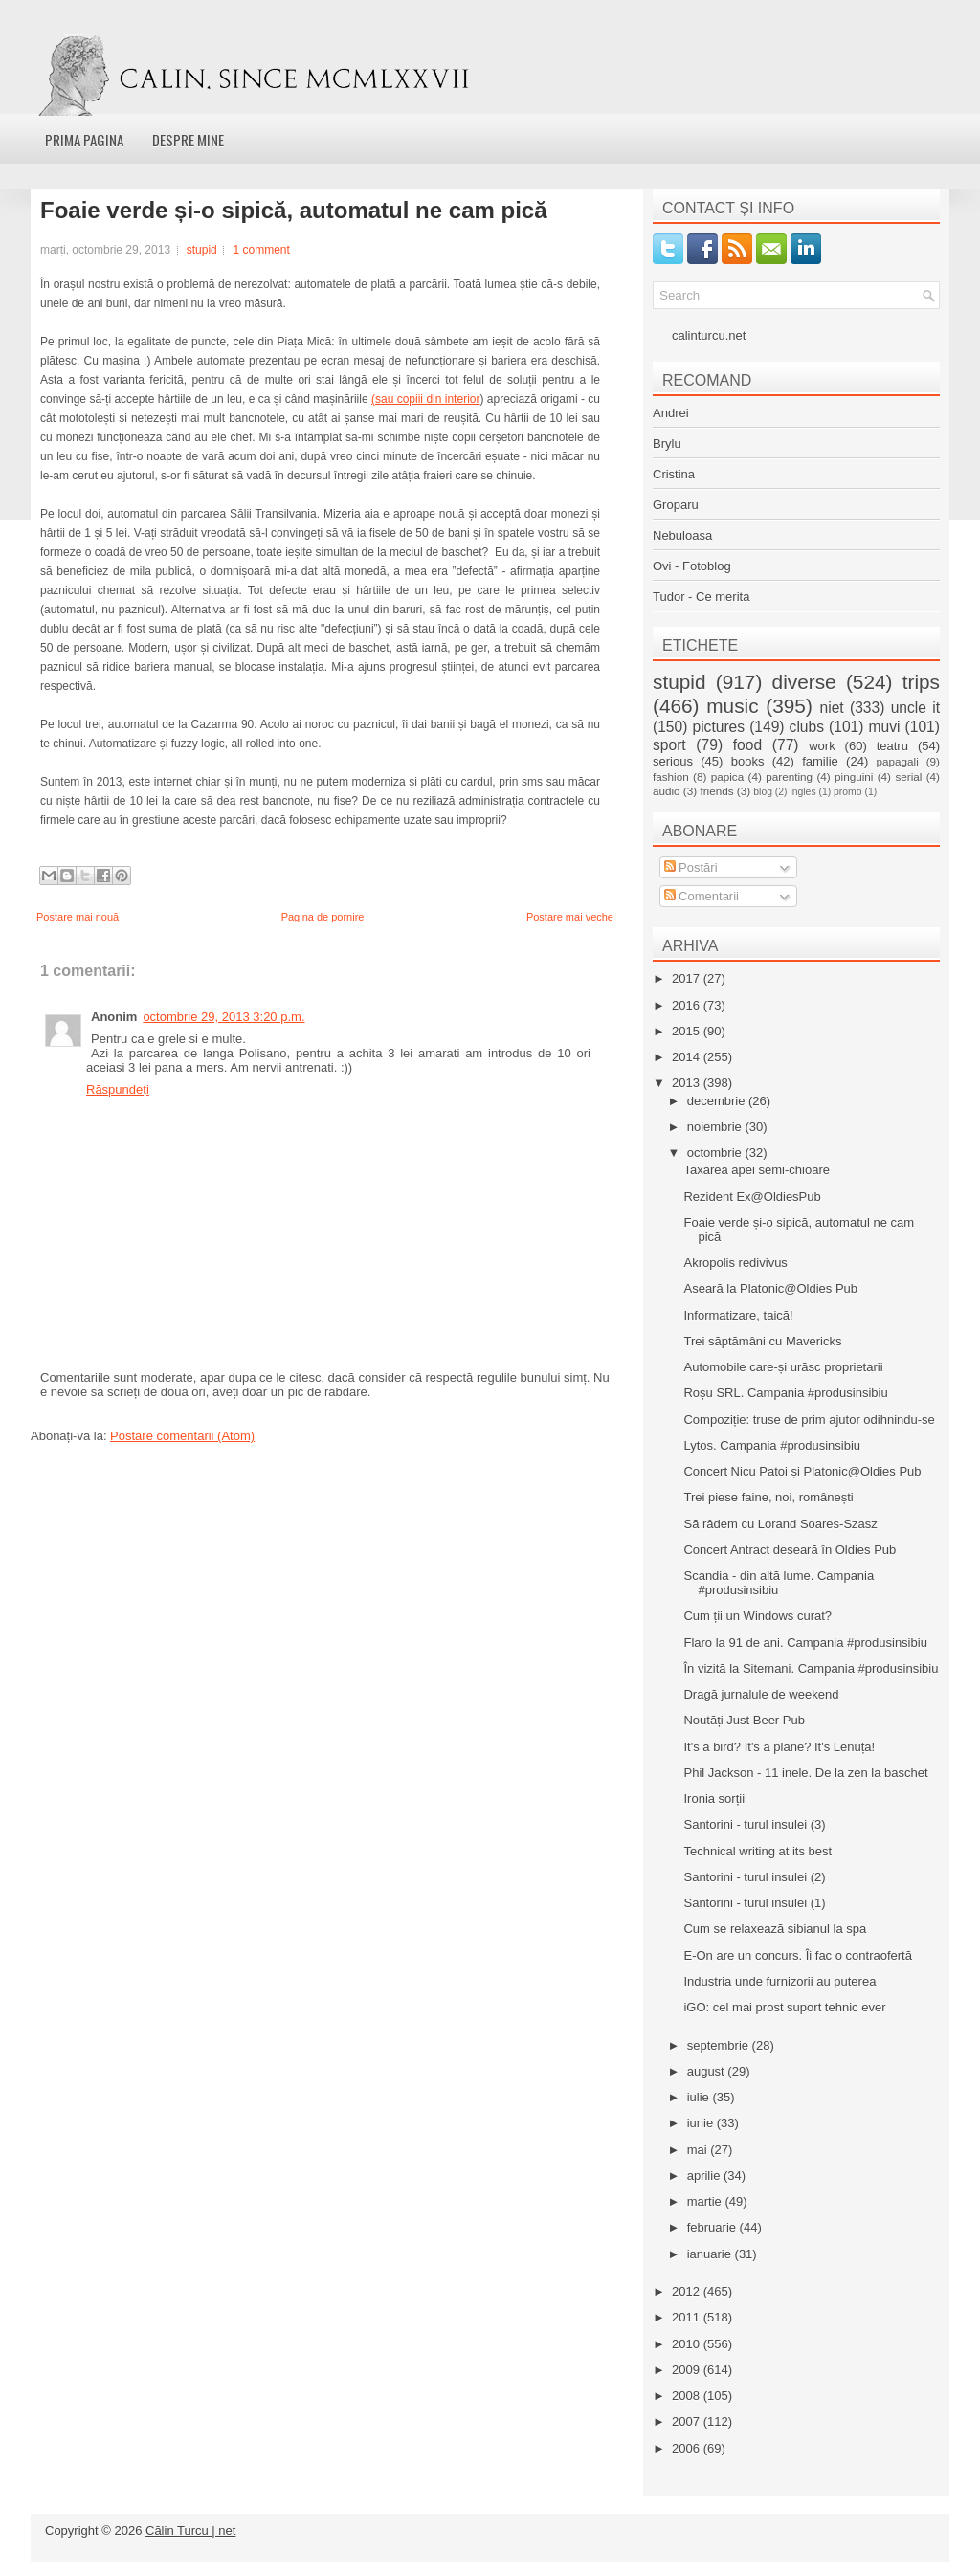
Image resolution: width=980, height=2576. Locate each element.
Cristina (674, 474)
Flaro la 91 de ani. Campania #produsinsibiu (804, 1642)
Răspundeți (117, 1089)
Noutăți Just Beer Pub (743, 1720)
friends (716, 791)
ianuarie (711, 2254)
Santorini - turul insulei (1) (754, 1903)
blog (762, 792)
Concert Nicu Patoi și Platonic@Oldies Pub (802, 1471)
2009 (687, 2370)
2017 (687, 978)
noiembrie (716, 1127)
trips (921, 682)
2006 (687, 2448)
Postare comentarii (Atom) (182, 1436)
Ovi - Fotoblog (692, 566)
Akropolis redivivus (735, 1262)
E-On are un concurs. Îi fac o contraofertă (797, 1955)
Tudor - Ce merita (701, 596)
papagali (898, 761)
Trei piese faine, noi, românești (768, 1497)
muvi (885, 727)
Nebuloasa (682, 535)
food (747, 745)
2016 (687, 1005)
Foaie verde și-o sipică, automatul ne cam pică (293, 210)
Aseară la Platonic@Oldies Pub (770, 1288)
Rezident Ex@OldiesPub (751, 1196)
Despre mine (188, 139)
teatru (892, 746)
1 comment (261, 249)
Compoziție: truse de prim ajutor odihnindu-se (808, 1419)
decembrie (717, 1101)
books (748, 761)
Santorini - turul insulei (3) (754, 1824)
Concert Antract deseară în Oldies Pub (789, 1550)
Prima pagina (84, 139)
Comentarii (701, 896)
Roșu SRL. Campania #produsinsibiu (785, 1393)
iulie (700, 2097)
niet (832, 708)
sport (669, 745)
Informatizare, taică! (737, 1315)
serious (673, 761)
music (732, 706)
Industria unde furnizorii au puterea (779, 1981)
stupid (202, 249)
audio (666, 791)
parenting (789, 776)
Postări (691, 867)
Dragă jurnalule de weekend (760, 1694)
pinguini (854, 776)
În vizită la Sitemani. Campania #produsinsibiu (810, 1668)
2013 (687, 1083)
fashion (671, 776)
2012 (687, 2291)
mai (699, 2150)
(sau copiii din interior (425, 399)
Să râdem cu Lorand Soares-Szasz (780, 1524)
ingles (802, 792)
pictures (718, 727)
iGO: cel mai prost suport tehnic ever (784, 2007)
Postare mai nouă (77, 916)
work (822, 746)
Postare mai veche (569, 916)
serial (908, 776)
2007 (687, 2421)
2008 (687, 2395)
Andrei (671, 413)
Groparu (676, 505)
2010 (687, 2344)
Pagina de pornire (323, 916)
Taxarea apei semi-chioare (756, 1170)
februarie (713, 2227)
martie (706, 2201)
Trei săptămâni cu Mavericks (762, 1341)
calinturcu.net (709, 335)
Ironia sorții (714, 1798)
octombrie (716, 1152)
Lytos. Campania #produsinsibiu (771, 1445)
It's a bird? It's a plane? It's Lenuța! (779, 1747)
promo (847, 792)
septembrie (719, 2045)
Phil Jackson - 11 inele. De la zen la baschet (805, 1772)
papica (727, 776)
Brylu (667, 443)
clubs (807, 727)
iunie (702, 2123)
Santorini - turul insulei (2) (754, 1877)
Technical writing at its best (757, 1851)
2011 (687, 2317)
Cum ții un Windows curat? (757, 1616)
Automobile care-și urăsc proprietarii (782, 1367)
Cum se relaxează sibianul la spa (774, 1928)
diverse (804, 682)
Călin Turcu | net (190, 2530)
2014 (687, 1057)
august (707, 2071)
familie (820, 761)
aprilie (705, 2175)
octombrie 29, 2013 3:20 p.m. (223, 1017)
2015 (687, 1031)
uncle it (915, 708)
